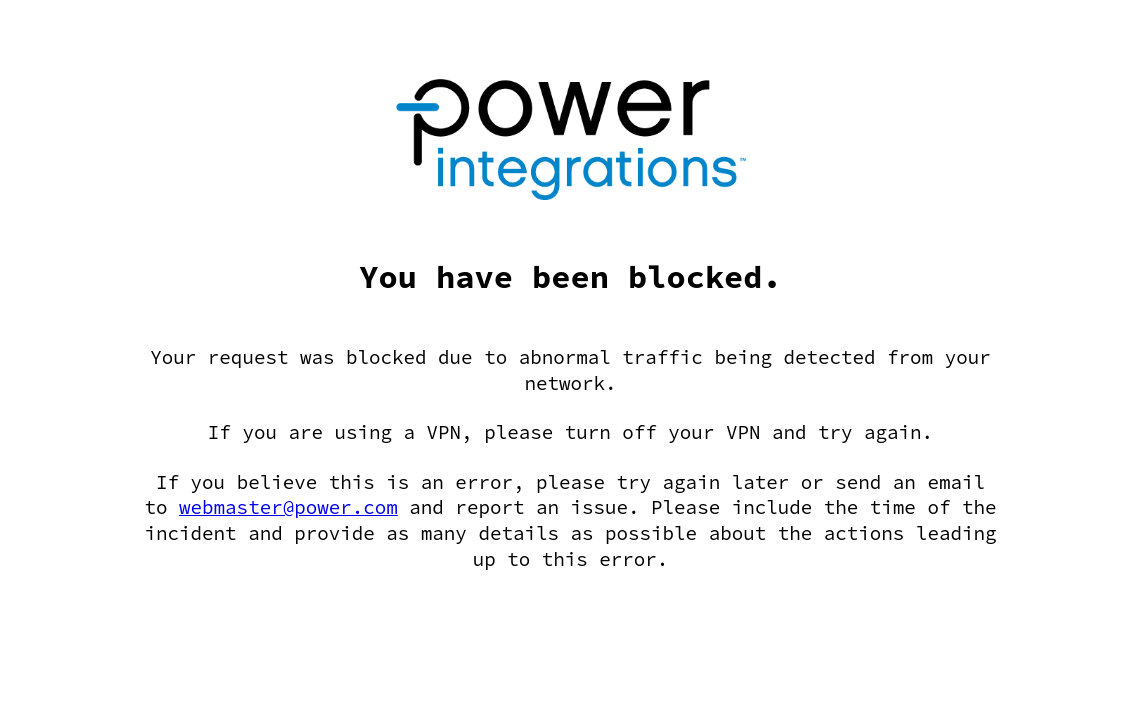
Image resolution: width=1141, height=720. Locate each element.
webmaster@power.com (288, 507)
